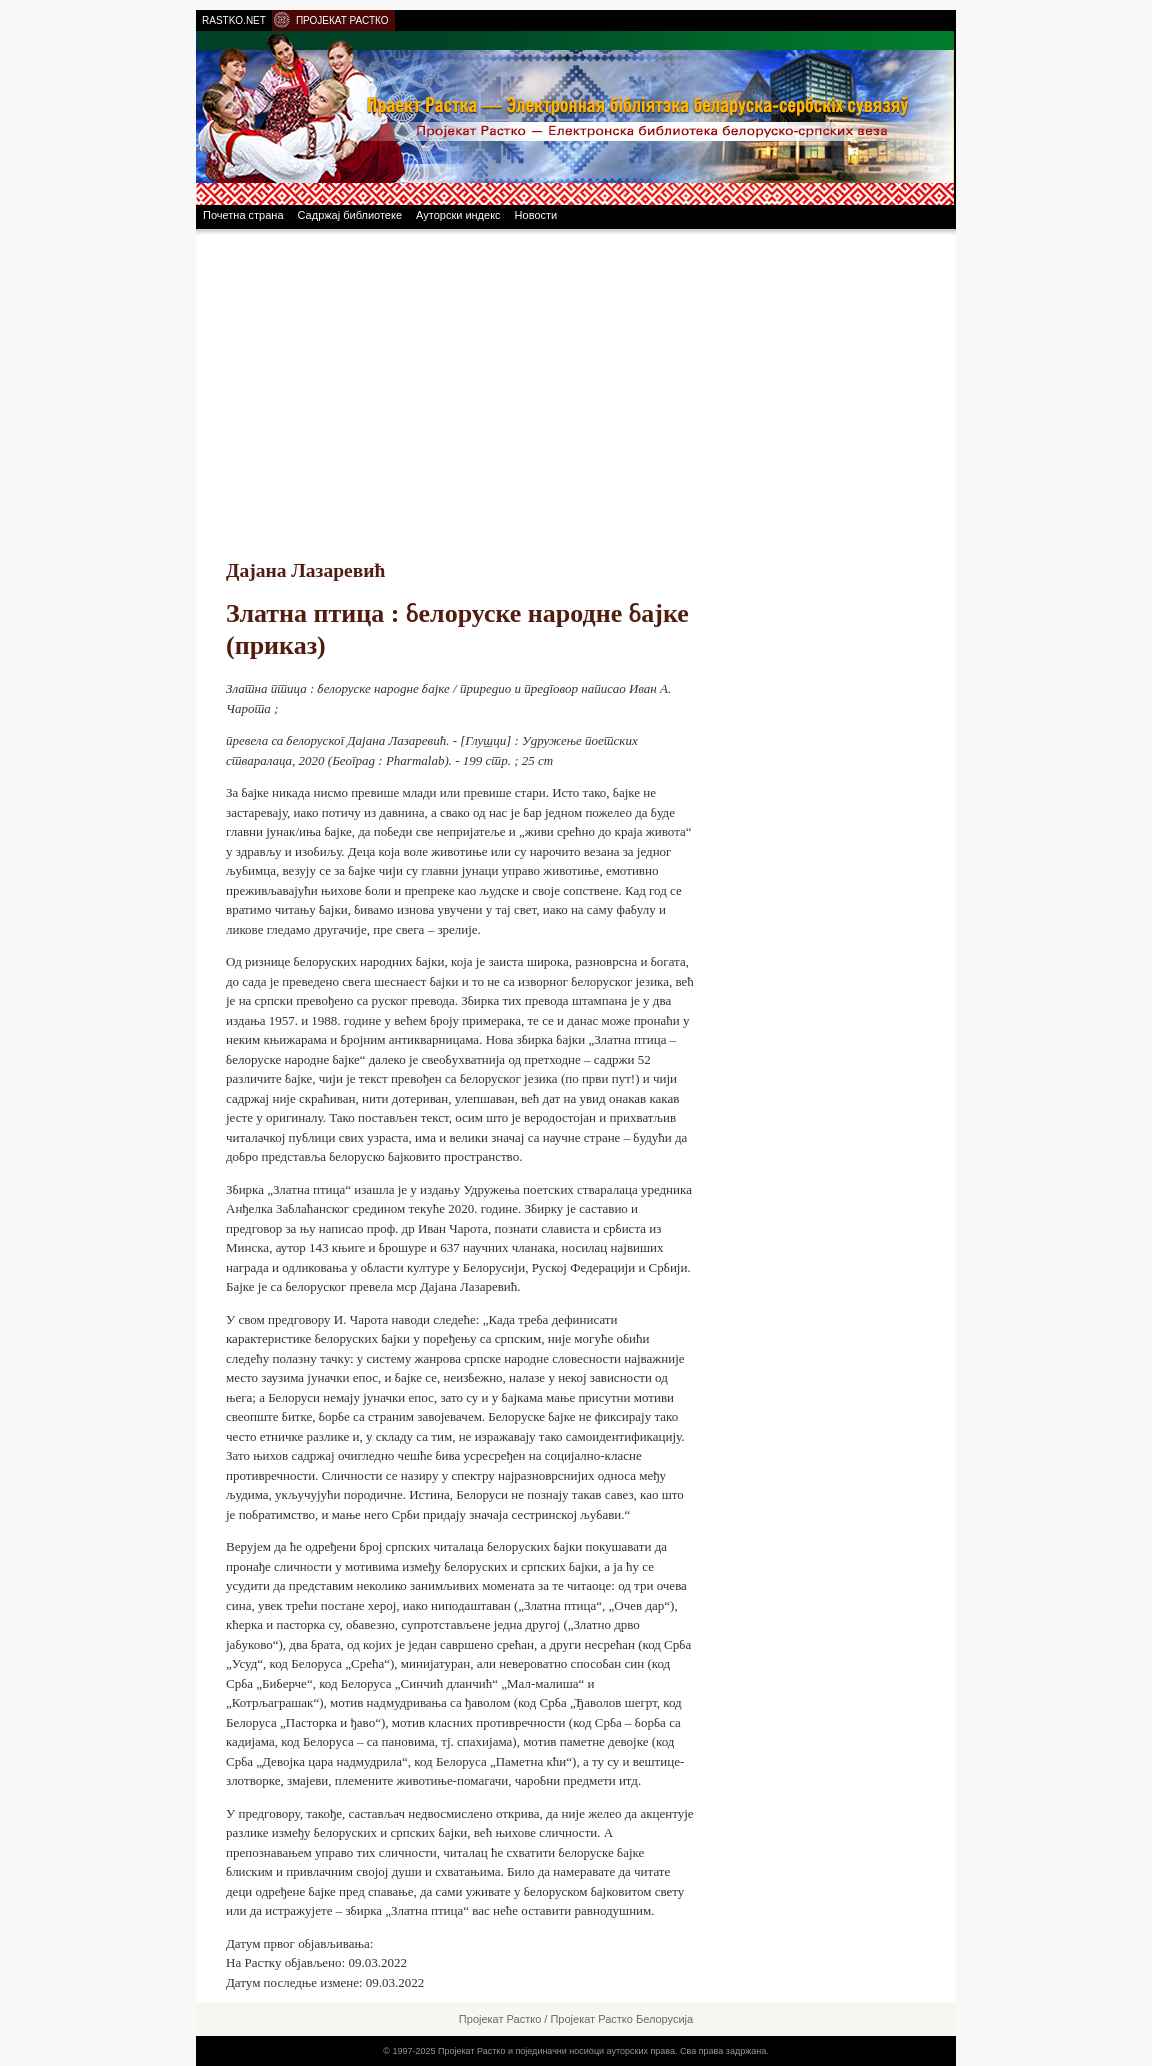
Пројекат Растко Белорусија (621, 2019)
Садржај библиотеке (350, 215)
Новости (536, 215)
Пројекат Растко (500, 2019)
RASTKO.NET (234, 20)
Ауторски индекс (458, 215)
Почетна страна (243, 215)
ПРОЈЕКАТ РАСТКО (342, 20)
